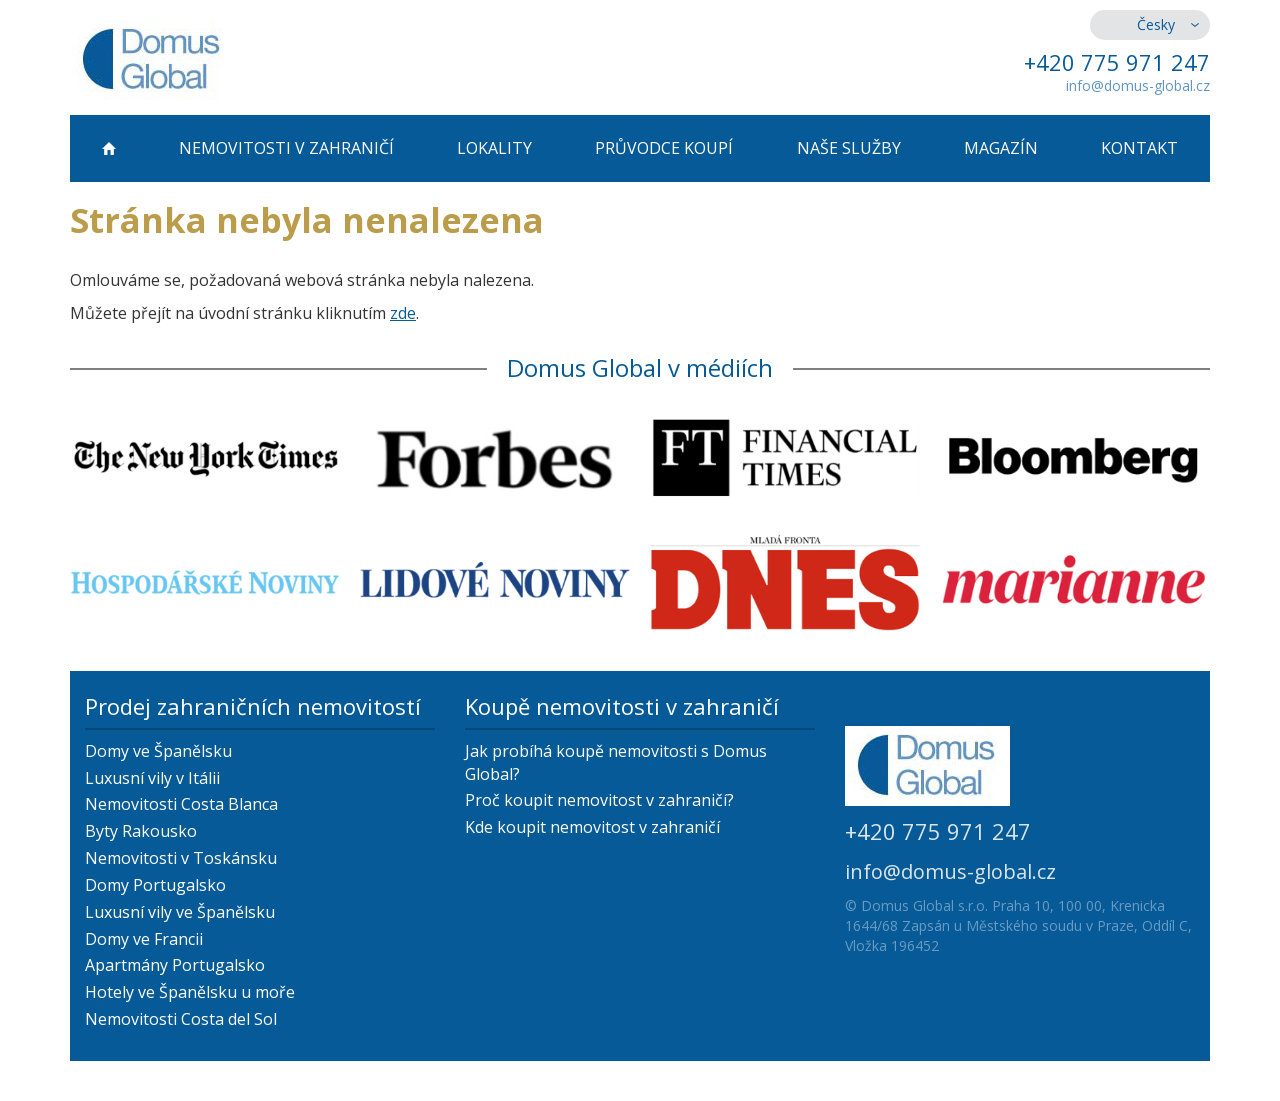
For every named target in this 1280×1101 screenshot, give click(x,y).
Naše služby (849, 148)
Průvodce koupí (664, 148)
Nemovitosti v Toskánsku (181, 858)
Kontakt (1139, 148)
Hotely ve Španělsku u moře (190, 992)
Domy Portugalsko (155, 885)
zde (403, 313)
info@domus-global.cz (1138, 85)
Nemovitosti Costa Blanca (181, 804)
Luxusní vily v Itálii (152, 778)
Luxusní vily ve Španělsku (180, 912)
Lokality (494, 148)
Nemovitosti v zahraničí (286, 148)
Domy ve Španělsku (158, 751)
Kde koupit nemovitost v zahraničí (592, 827)
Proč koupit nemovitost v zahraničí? (599, 800)
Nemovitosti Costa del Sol (181, 1019)
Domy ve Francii (144, 939)
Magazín (1001, 148)
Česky (1156, 24)
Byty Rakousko (141, 831)
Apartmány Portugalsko (175, 965)
